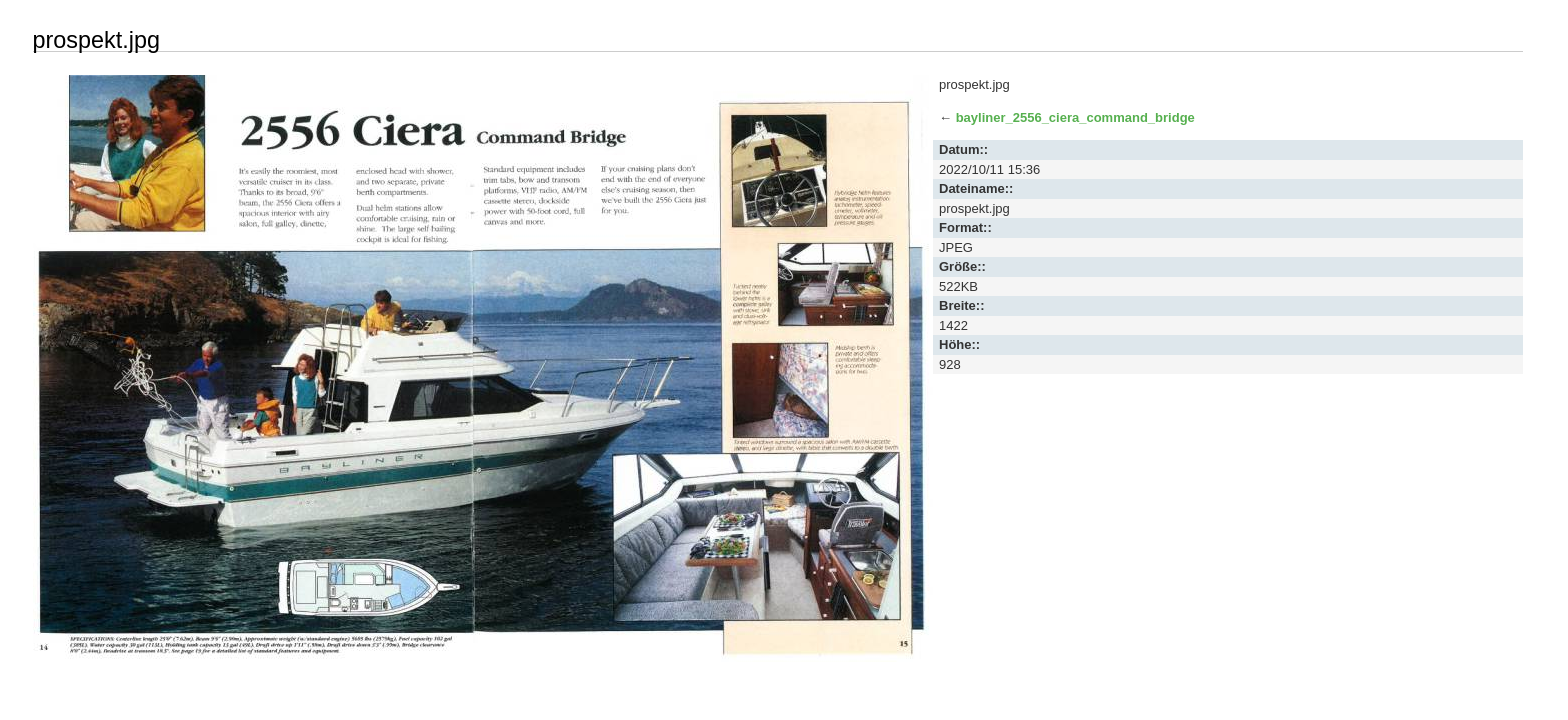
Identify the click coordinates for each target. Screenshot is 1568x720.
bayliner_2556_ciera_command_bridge (1075, 117)
